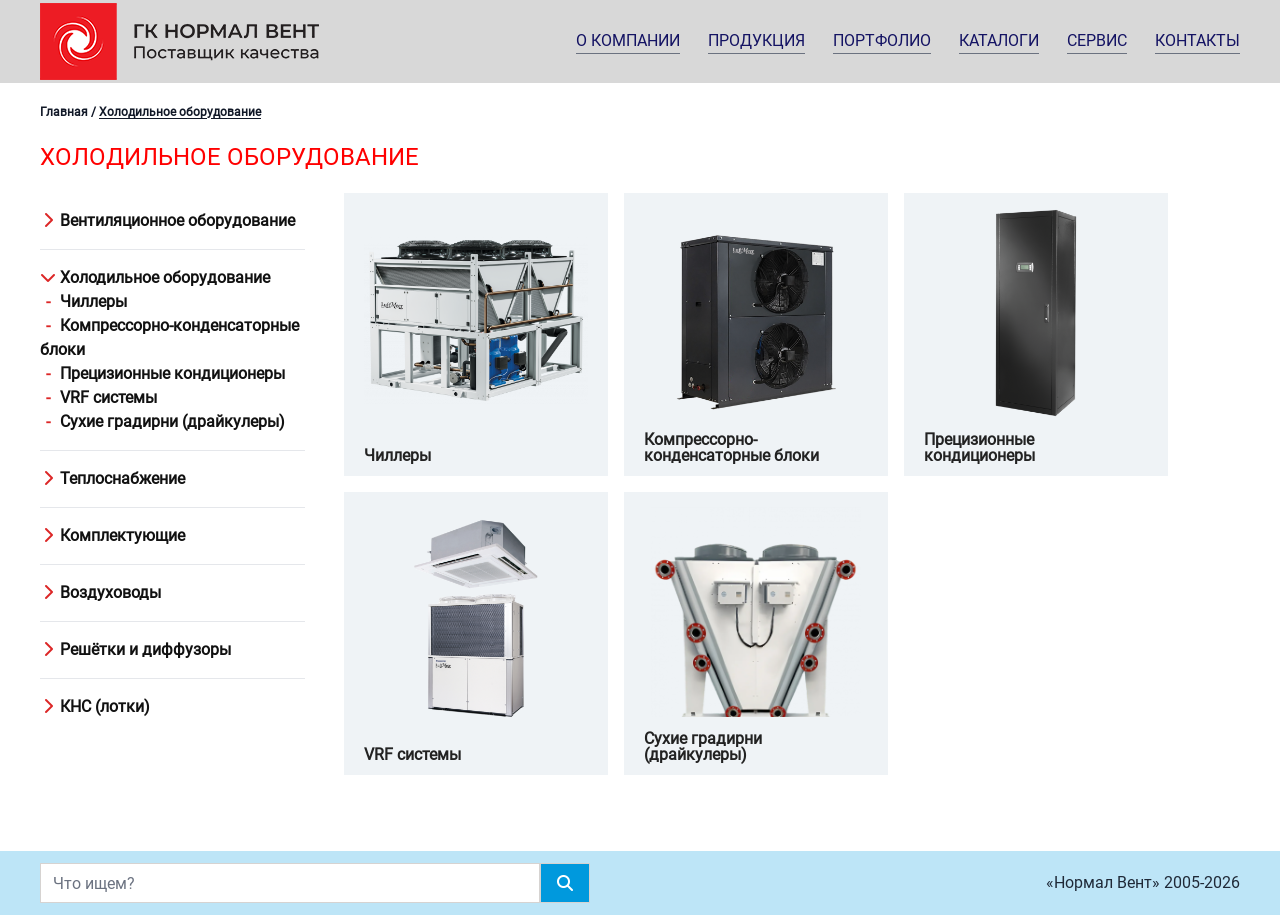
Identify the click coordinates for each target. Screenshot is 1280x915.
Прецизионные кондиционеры (172, 373)
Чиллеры (93, 301)
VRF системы (108, 397)
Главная (64, 112)
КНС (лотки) (95, 706)
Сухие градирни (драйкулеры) (172, 421)
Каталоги (999, 40)
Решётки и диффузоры (135, 649)
